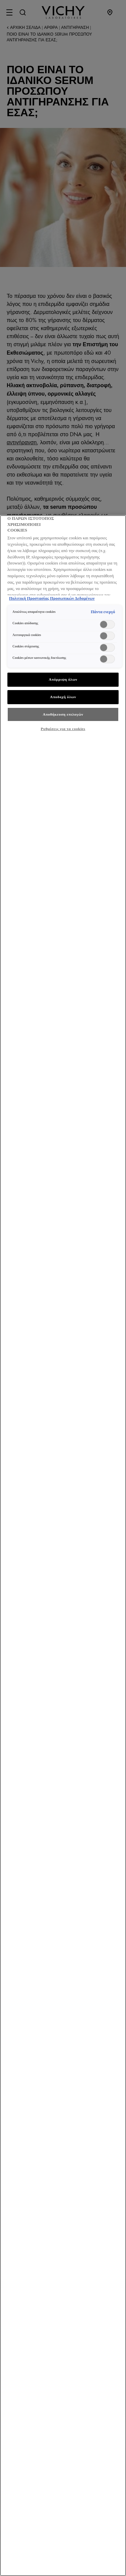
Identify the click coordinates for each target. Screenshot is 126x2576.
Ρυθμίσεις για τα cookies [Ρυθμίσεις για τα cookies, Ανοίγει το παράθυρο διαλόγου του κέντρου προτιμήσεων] (63, 729)
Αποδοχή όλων (63, 697)
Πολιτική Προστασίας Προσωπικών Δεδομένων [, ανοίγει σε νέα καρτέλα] (52, 598)
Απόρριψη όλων (63, 679)
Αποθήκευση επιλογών (63, 714)
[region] (63, 1545)
